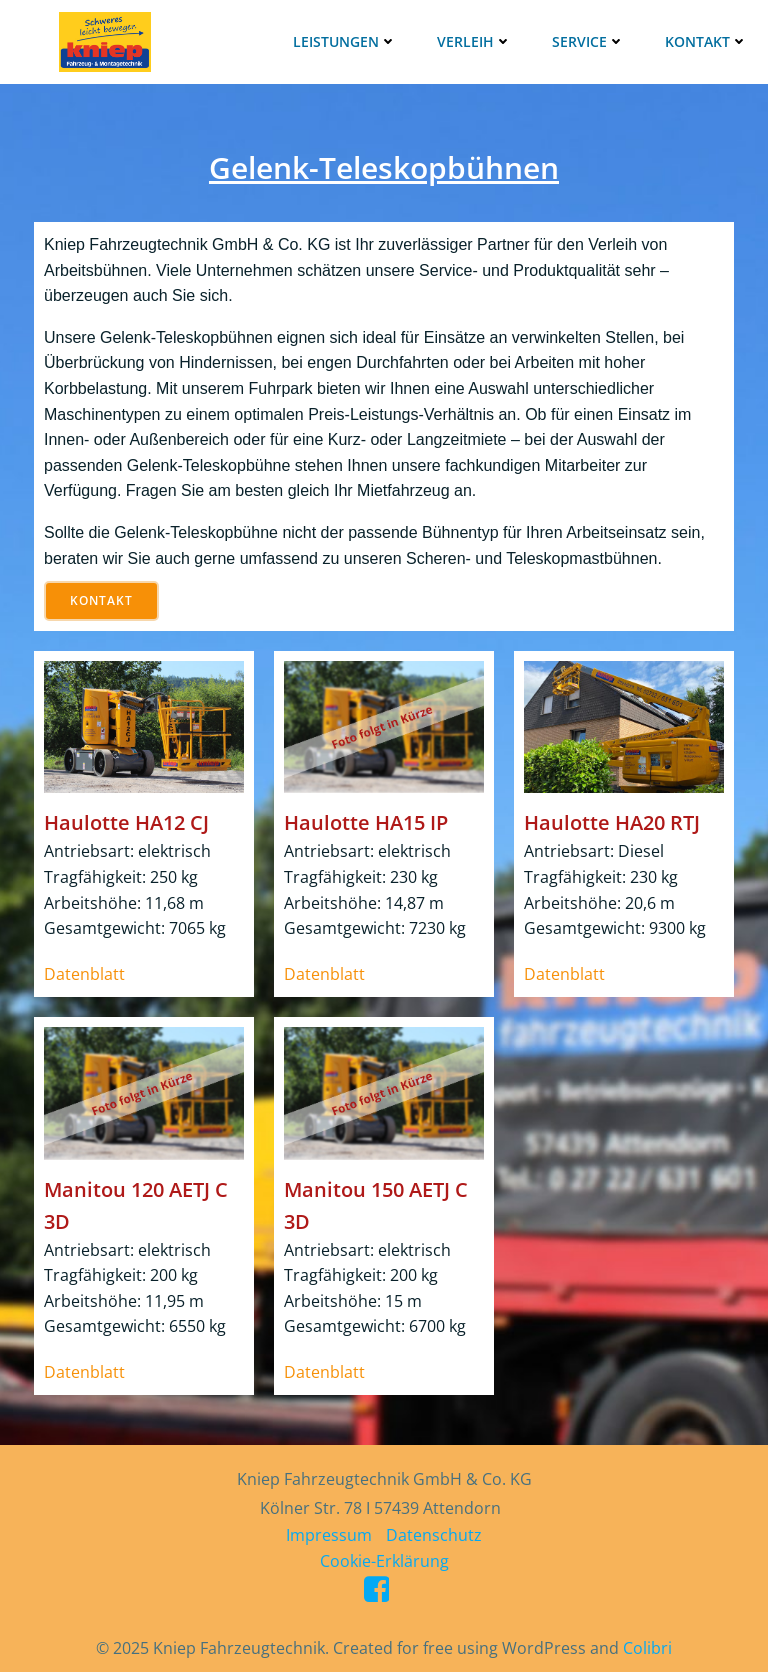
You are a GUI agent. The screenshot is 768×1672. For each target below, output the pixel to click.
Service (588, 41)
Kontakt (706, 41)
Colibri (647, 1648)
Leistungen (345, 41)
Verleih (474, 41)
